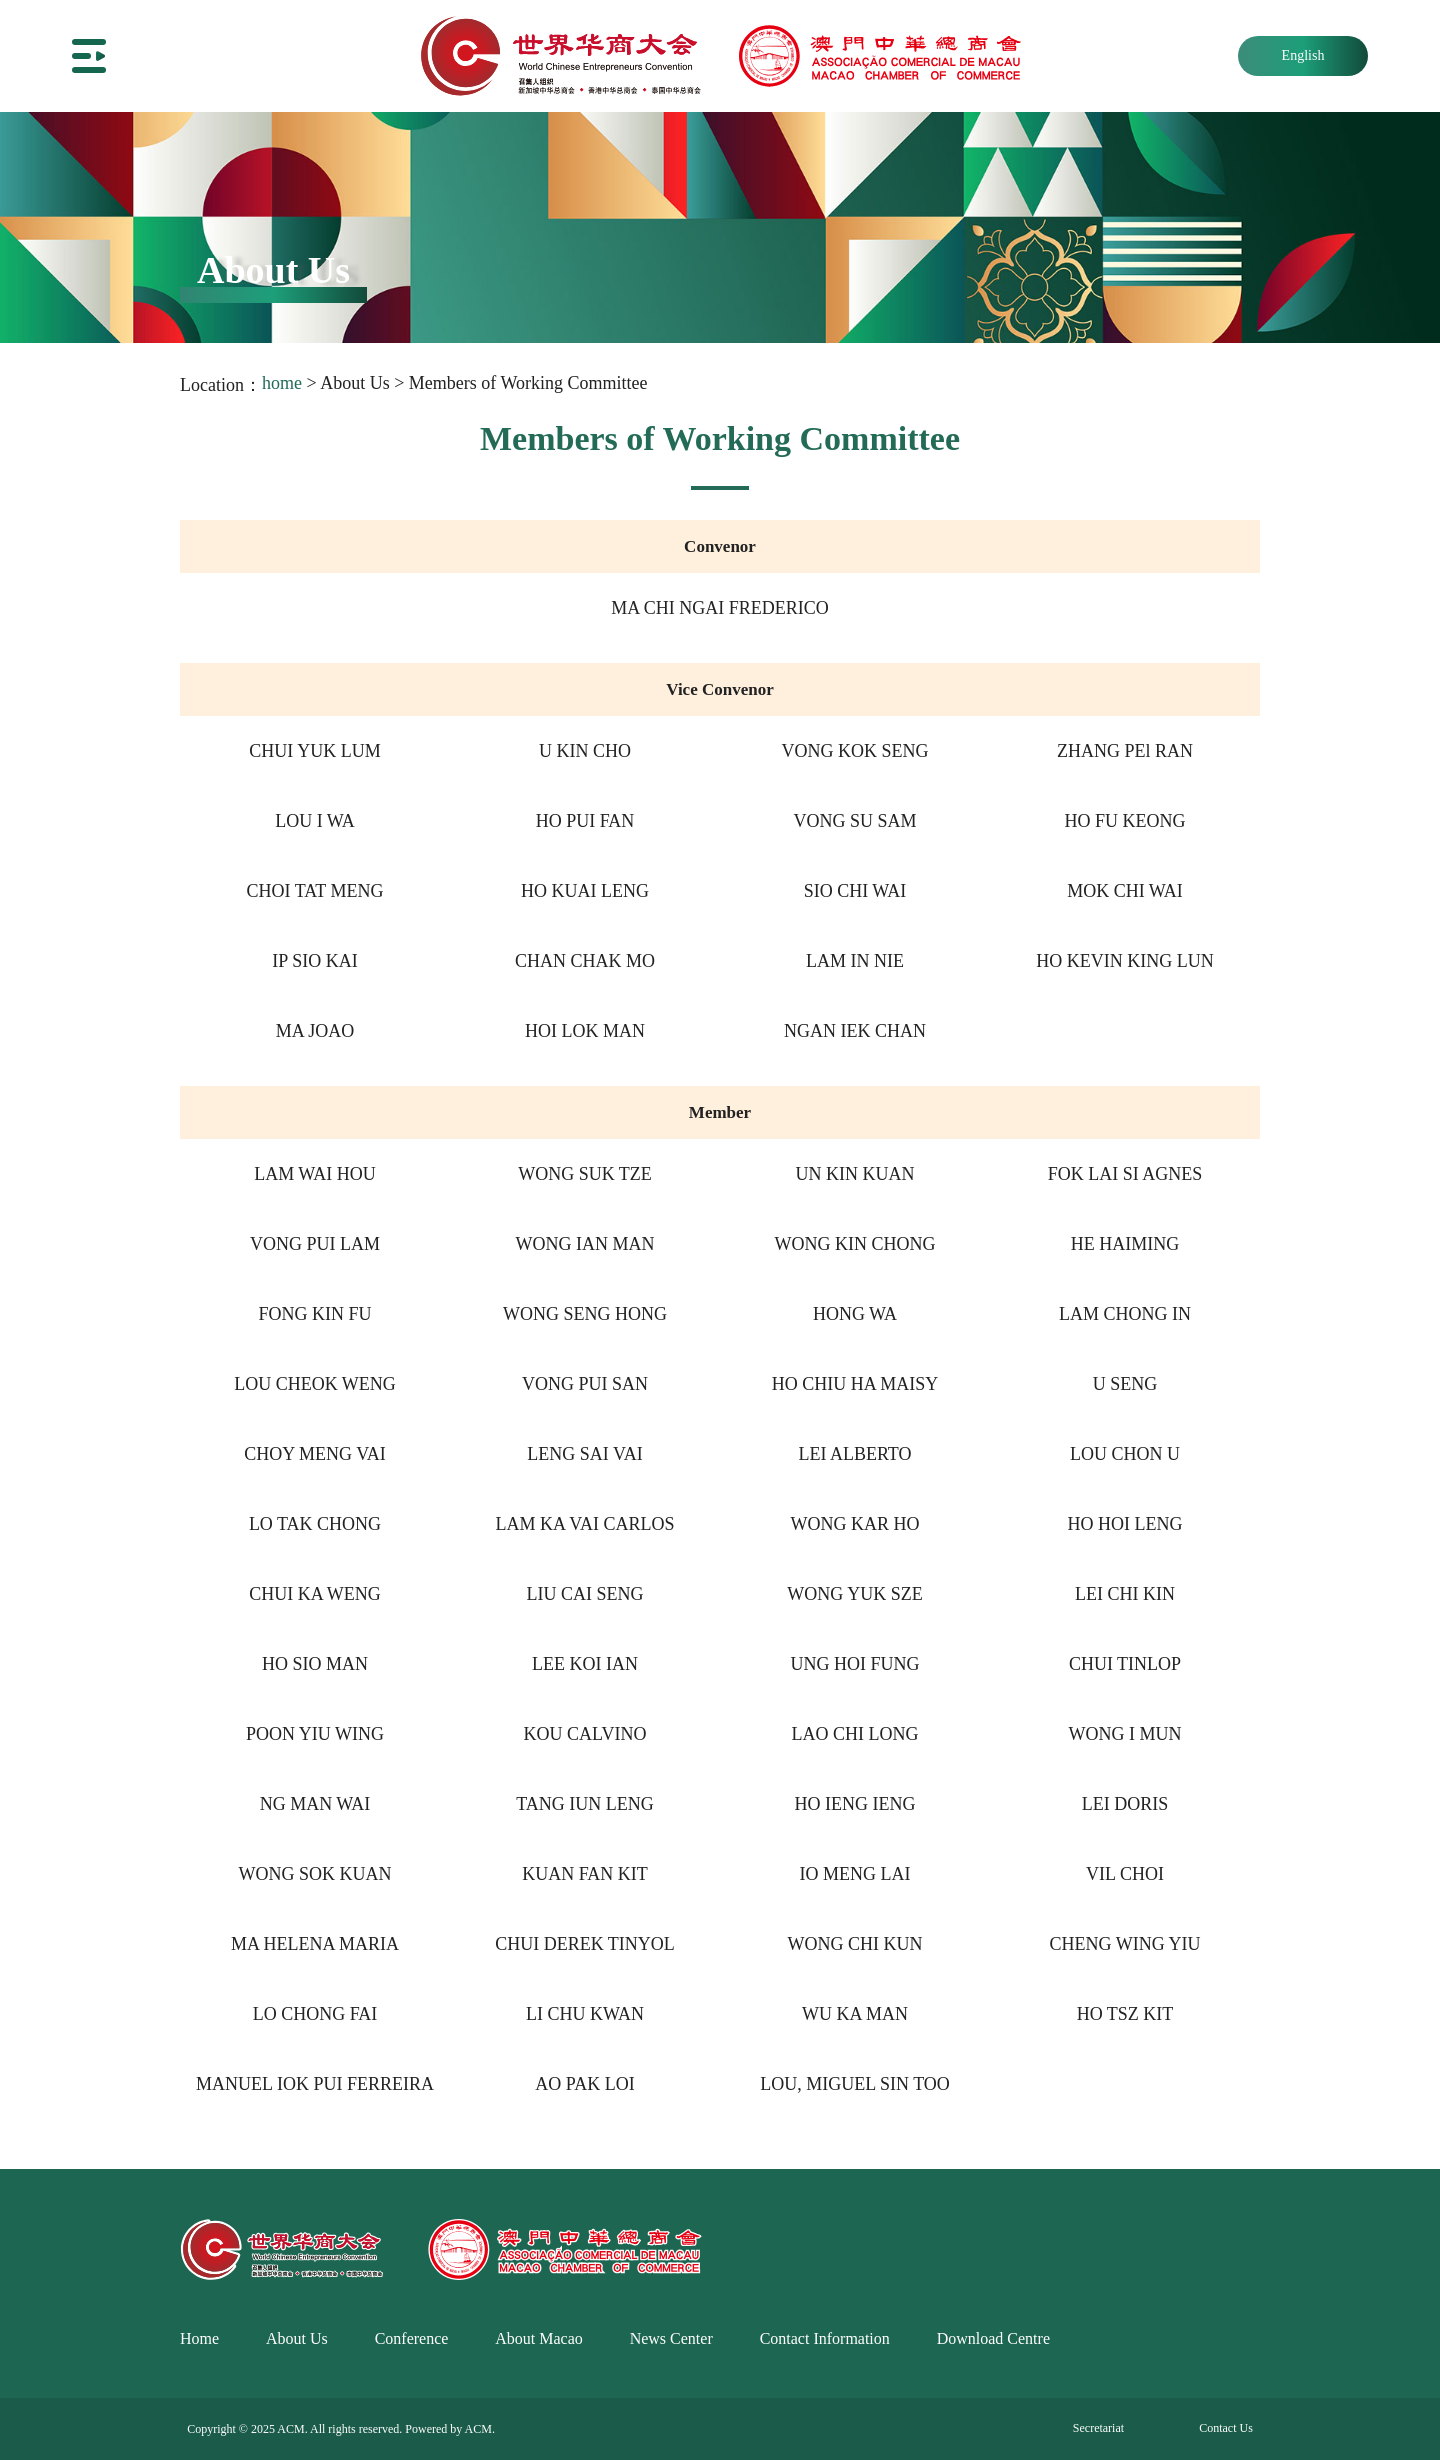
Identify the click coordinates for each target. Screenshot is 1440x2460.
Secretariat (1098, 2428)
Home (199, 2338)
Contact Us (1226, 2428)
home (282, 383)
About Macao (539, 2338)
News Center (671, 2338)
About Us (297, 2338)
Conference (412, 2338)
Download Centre (993, 2338)
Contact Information (825, 2338)
